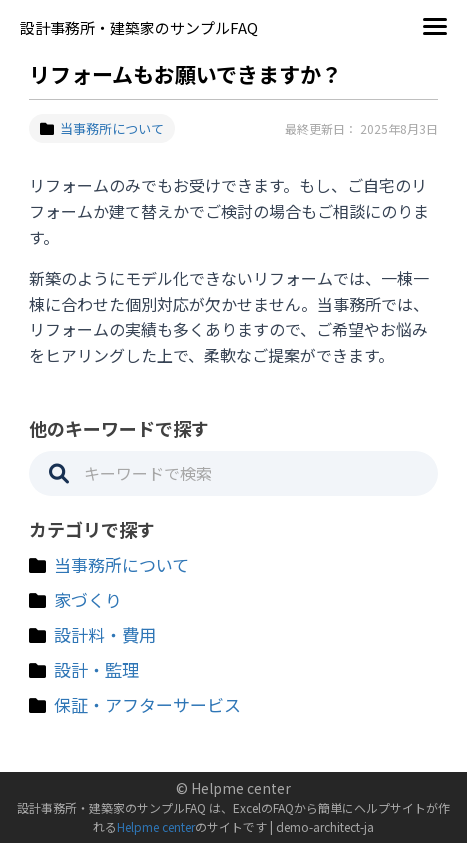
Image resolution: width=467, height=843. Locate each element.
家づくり (88, 599)
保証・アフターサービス (147, 704)
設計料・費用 (105, 634)
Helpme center (156, 826)
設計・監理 (96, 669)
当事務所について (102, 128)
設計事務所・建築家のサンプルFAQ (139, 27)
